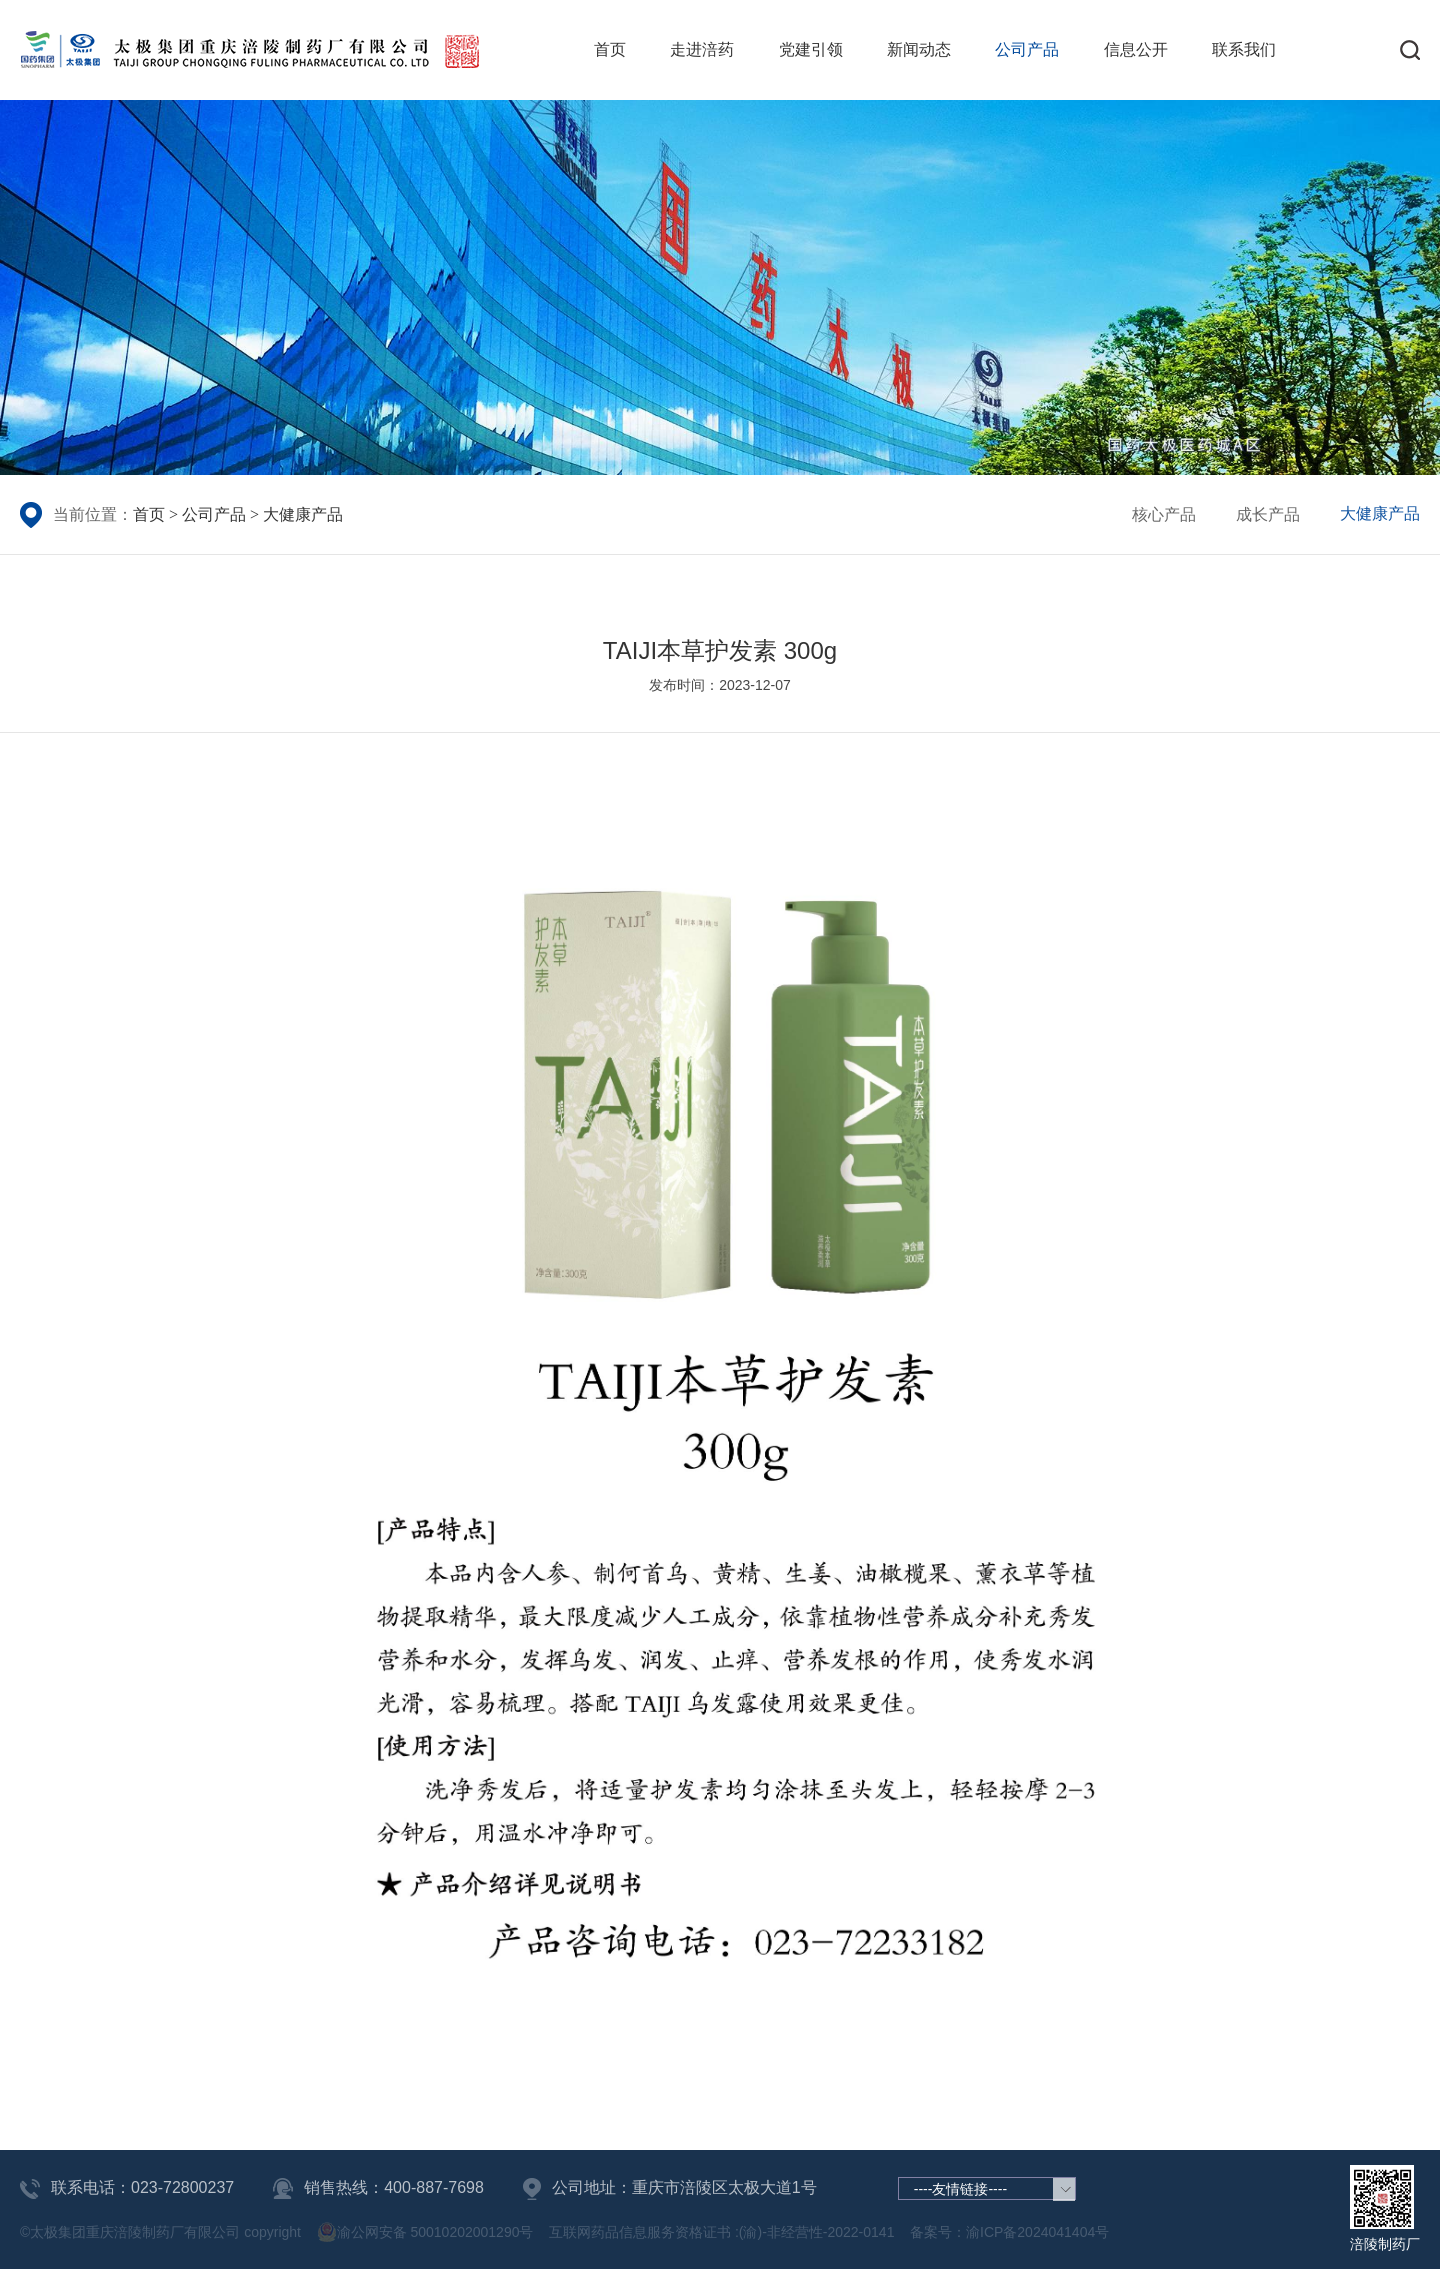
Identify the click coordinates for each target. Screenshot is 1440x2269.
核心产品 (1164, 514)
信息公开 (1136, 49)
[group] (720, 287)
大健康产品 (303, 514)
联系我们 (1244, 49)
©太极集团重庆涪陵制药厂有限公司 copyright (160, 2232)
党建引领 (811, 49)
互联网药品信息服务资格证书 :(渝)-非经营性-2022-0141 (721, 2232)
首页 (610, 49)
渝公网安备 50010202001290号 (425, 2232)
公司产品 (1027, 49)
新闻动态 (919, 49)
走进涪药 (702, 49)
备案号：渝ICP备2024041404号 (1009, 2232)
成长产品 (1268, 514)
